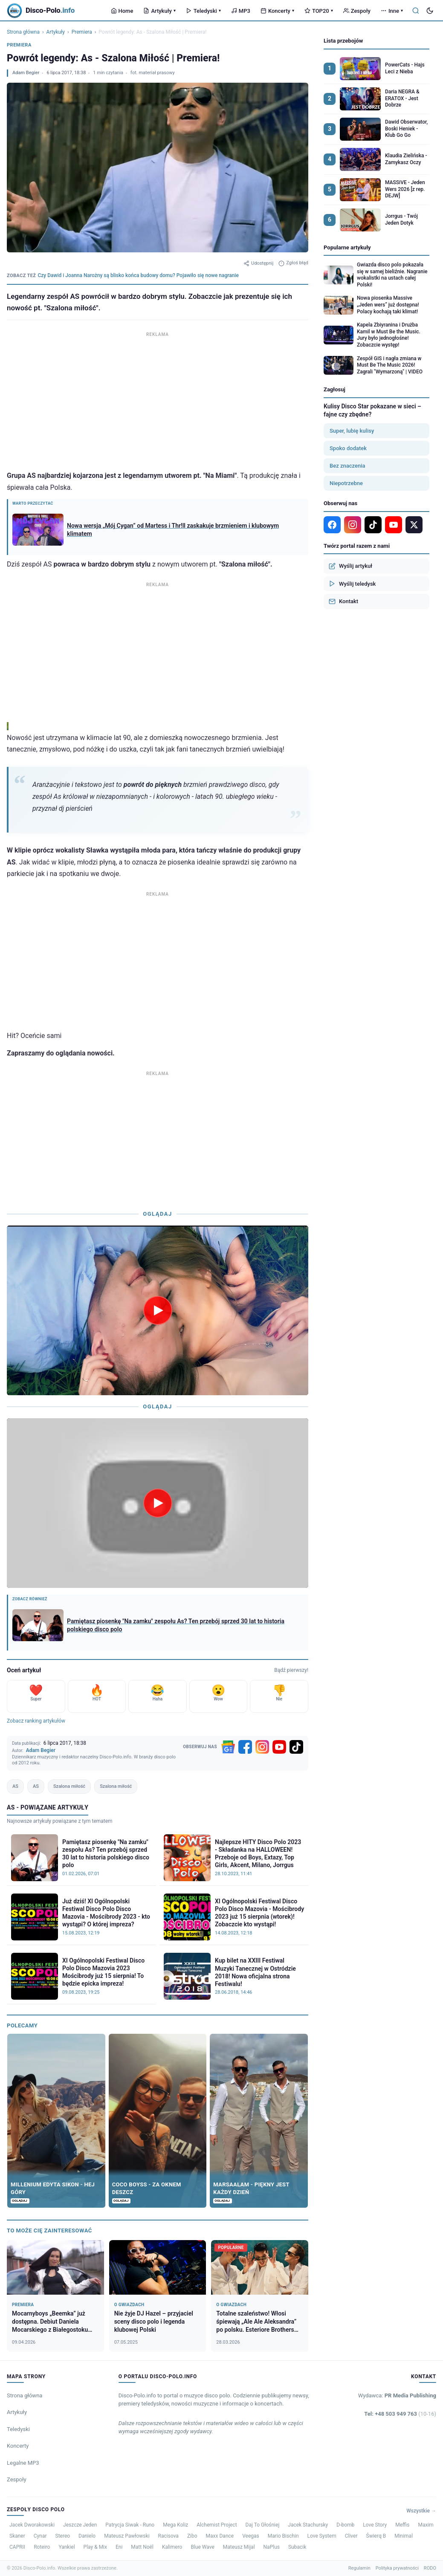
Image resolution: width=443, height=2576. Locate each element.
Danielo (87, 2536)
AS (15, 1786)
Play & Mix (95, 2547)
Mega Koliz (175, 2525)
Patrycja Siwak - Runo (129, 2525)
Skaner (17, 2536)
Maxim (425, 2525)
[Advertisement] (157, 399)
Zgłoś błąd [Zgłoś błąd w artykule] (293, 263)
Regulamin (359, 2568)
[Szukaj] (415, 10)
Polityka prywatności (397, 2568)
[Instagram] (262, 1747)
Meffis (402, 2525)
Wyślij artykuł (350, 566)
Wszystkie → (421, 2511)
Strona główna (23, 32)
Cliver (351, 2536)
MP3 (240, 11)
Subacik (297, 2547)
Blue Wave (202, 2547)
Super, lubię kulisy (352, 431)
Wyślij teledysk (352, 583)
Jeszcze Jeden (80, 2525)
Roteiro (42, 2547)
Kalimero (172, 2547)
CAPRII (17, 2547)
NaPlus (271, 2547)
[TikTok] (296, 1747)
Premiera (82, 32)
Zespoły (357, 11)
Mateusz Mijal (239, 2547)
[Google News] (228, 1747)
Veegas (250, 2536)
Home (122, 11)
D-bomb (345, 2525)
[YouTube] (279, 1747)
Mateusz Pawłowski (126, 2536)
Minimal (403, 2536)
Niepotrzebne (346, 483)
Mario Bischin (283, 2536)
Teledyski (203, 11)
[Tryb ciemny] (429, 10)
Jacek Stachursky (308, 2525)
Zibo (192, 2536)
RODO (430, 2568)
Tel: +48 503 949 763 (400, 2414)
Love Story (375, 2525)
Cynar (40, 2536)
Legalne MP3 (23, 2463)
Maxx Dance (220, 2536)
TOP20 (318, 11)
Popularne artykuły (347, 247)
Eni (119, 2547)
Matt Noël (142, 2547)
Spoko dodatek (348, 448)
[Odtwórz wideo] (157, 1310)
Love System (321, 2536)
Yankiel (66, 2547)
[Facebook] (245, 1747)
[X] (414, 524)
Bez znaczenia (347, 466)
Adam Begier (25, 72)
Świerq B (376, 2536)
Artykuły (159, 11)
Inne (392, 11)
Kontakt (343, 601)
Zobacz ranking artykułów (36, 1721)
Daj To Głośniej (263, 2525)
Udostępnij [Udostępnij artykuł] (258, 263)
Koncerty (277, 11)
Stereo (62, 2536)
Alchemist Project (217, 2525)
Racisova (168, 2536)
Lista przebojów (343, 41)
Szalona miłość (69, 1786)
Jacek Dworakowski (32, 2525)
